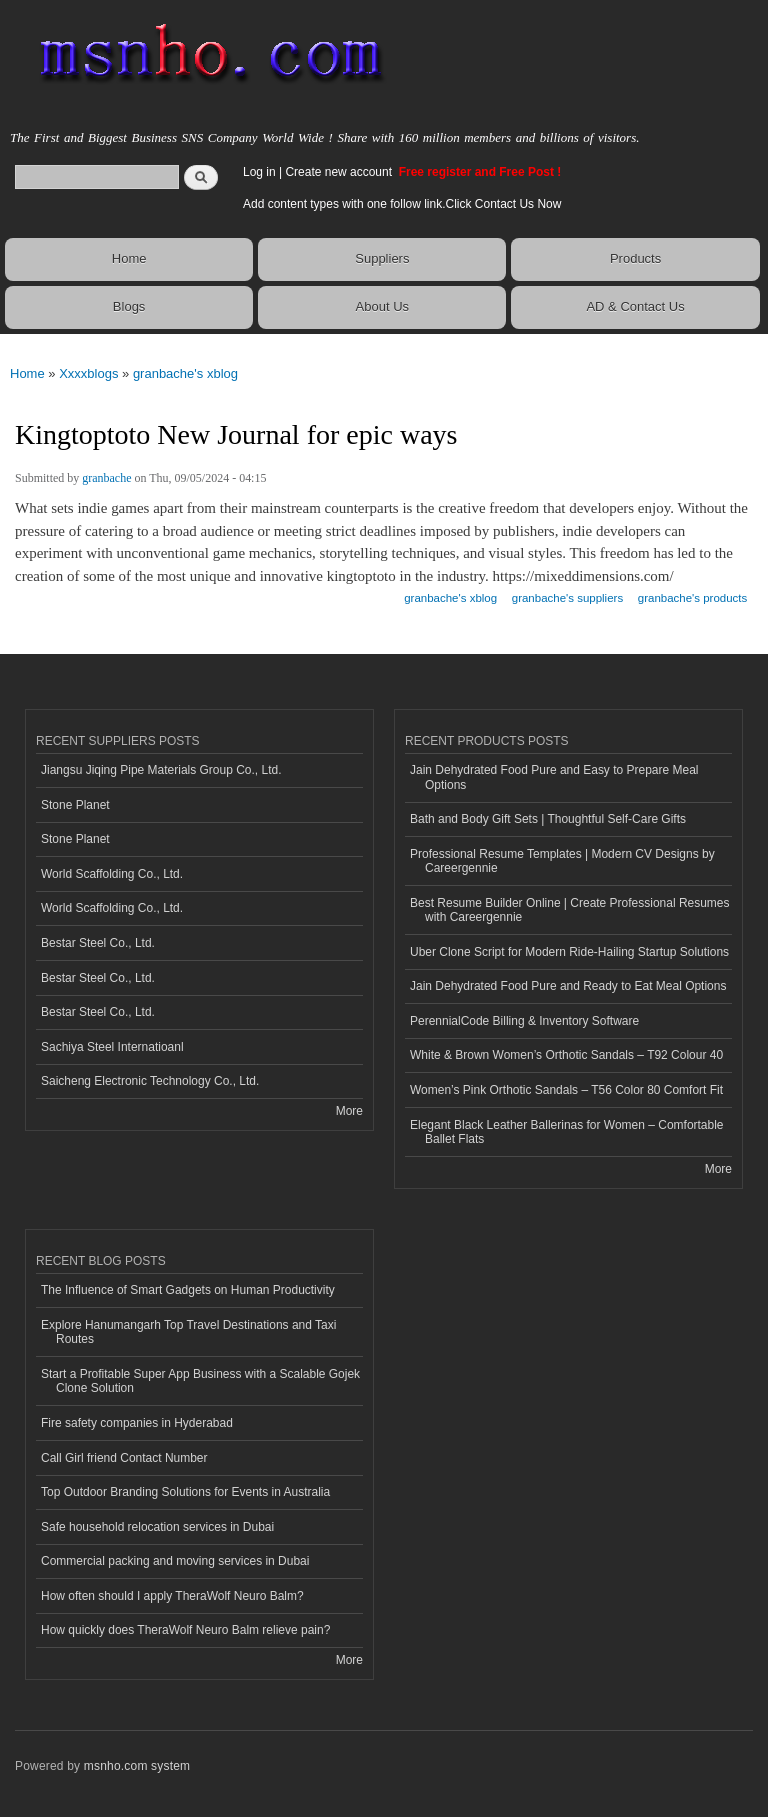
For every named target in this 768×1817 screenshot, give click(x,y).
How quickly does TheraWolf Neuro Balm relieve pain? (185, 1630)
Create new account (340, 172)
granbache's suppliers (567, 598)
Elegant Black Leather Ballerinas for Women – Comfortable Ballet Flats (567, 1132)
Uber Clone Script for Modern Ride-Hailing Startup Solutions (569, 952)
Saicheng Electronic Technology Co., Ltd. (150, 1081)
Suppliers (382, 258)
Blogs (129, 306)
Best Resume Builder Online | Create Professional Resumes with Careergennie (570, 910)
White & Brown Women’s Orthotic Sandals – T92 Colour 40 (566, 1055)
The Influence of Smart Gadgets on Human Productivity (188, 1290)
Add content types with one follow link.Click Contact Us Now (402, 204)
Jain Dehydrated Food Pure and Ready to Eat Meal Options (568, 986)
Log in (259, 172)
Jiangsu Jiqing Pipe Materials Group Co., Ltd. (161, 770)
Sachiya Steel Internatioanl (112, 1047)
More (349, 1111)
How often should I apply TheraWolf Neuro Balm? (172, 1596)
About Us (382, 306)
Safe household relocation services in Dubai (157, 1527)
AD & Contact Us (635, 306)
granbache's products (692, 598)
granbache (106, 478)
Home (129, 258)
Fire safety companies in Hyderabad (137, 1423)
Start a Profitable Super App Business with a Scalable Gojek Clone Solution (200, 1381)
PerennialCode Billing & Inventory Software (524, 1021)
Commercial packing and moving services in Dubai (175, 1561)
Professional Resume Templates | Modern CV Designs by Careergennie (562, 861)
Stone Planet (75, 805)
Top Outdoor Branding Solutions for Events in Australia (185, 1492)
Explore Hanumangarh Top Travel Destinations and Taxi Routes (188, 1332)
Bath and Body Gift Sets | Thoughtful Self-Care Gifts (548, 819)
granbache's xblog (185, 373)
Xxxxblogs (88, 373)
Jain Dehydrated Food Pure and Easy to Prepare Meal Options (554, 777)
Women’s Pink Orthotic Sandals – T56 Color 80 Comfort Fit (566, 1090)
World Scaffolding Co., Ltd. (112, 874)
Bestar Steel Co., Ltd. (98, 943)
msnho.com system (137, 1766)
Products (635, 258)
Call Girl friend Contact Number (124, 1458)
